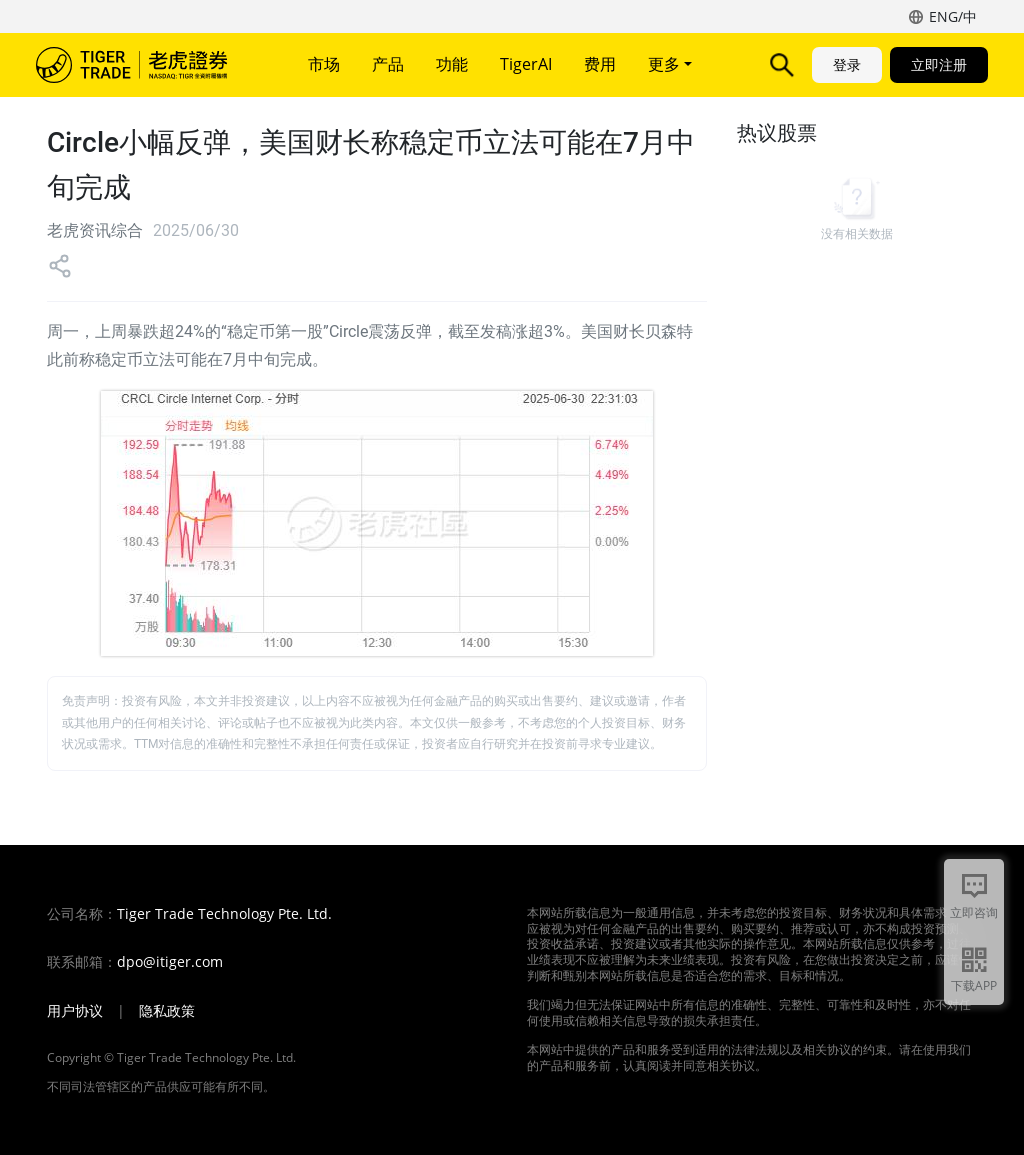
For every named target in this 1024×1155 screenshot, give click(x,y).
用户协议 (75, 1011)
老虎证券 (146, 65)
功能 (452, 64)
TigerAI (526, 64)
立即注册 (939, 64)
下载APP (974, 985)
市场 (324, 64)
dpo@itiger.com (170, 962)
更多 (670, 64)
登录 (847, 64)
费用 (600, 64)
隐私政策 (167, 1011)
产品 (388, 64)
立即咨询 (974, 912)
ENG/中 (953, 16)
